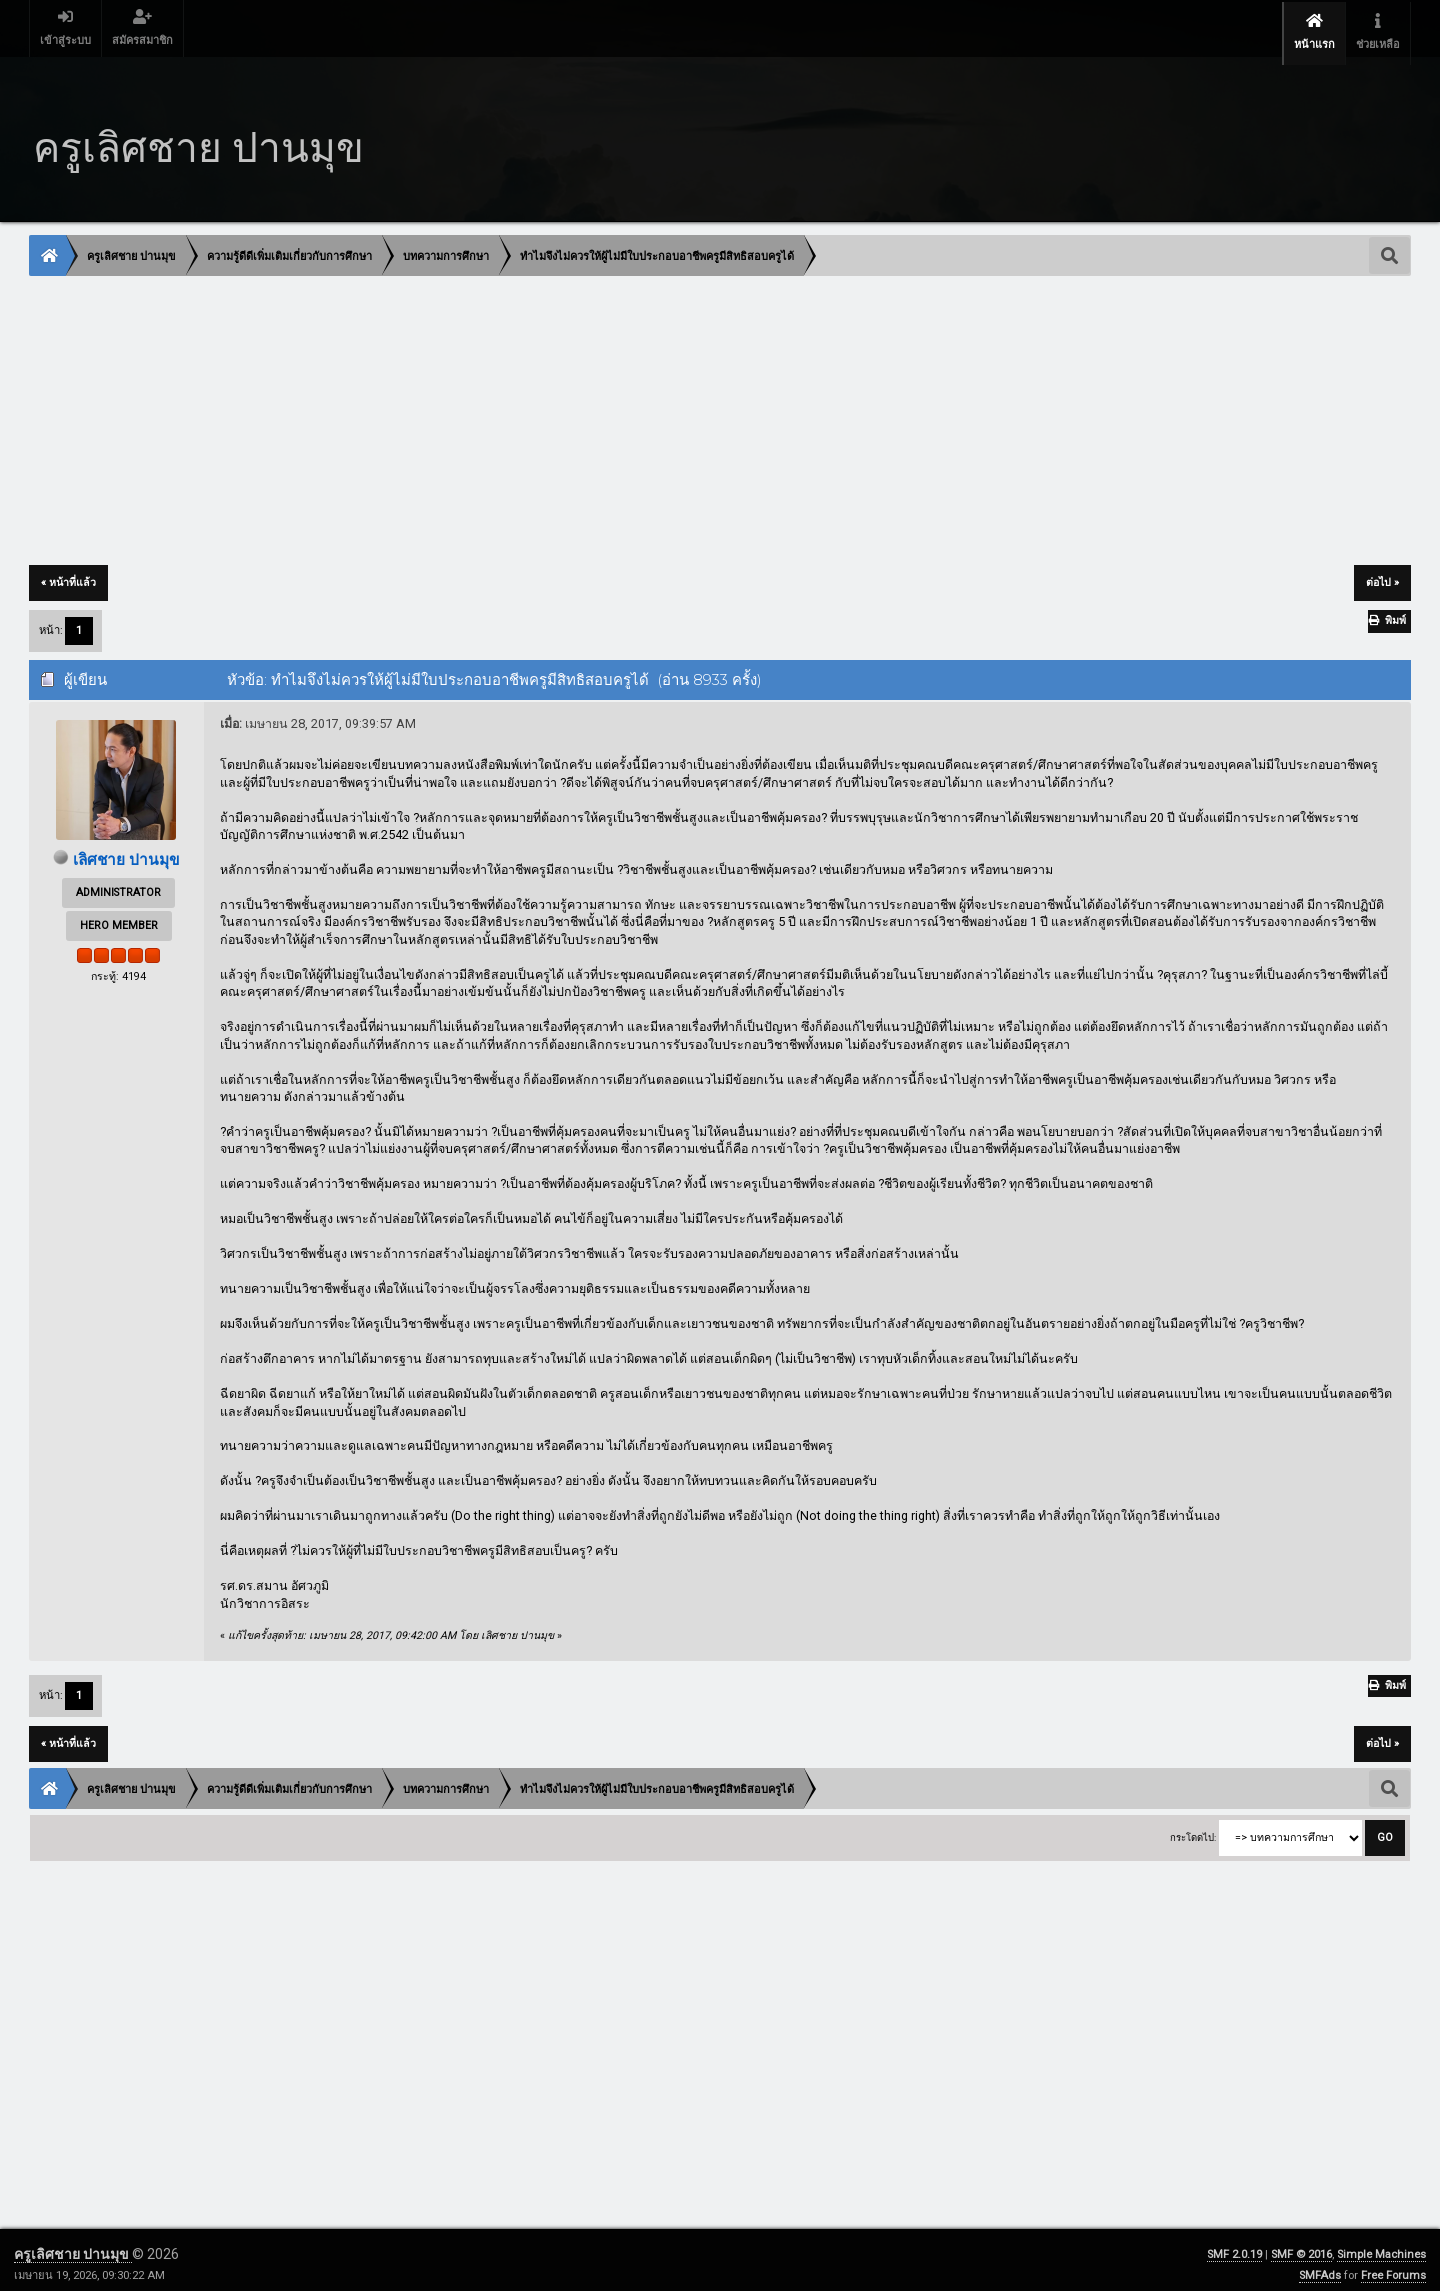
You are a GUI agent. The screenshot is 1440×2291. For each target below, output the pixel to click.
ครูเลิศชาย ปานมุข (73, 2245)
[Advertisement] (630, 413)
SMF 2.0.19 (1234, 2245)
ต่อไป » (1382, 573)
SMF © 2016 (1301, 2245)
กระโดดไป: (1193, 1828)
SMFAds (1320, 2266)
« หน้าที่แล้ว (68, 573)
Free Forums (1393, 2266)
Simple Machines (1381, 2245)
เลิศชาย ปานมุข (126, 850)
